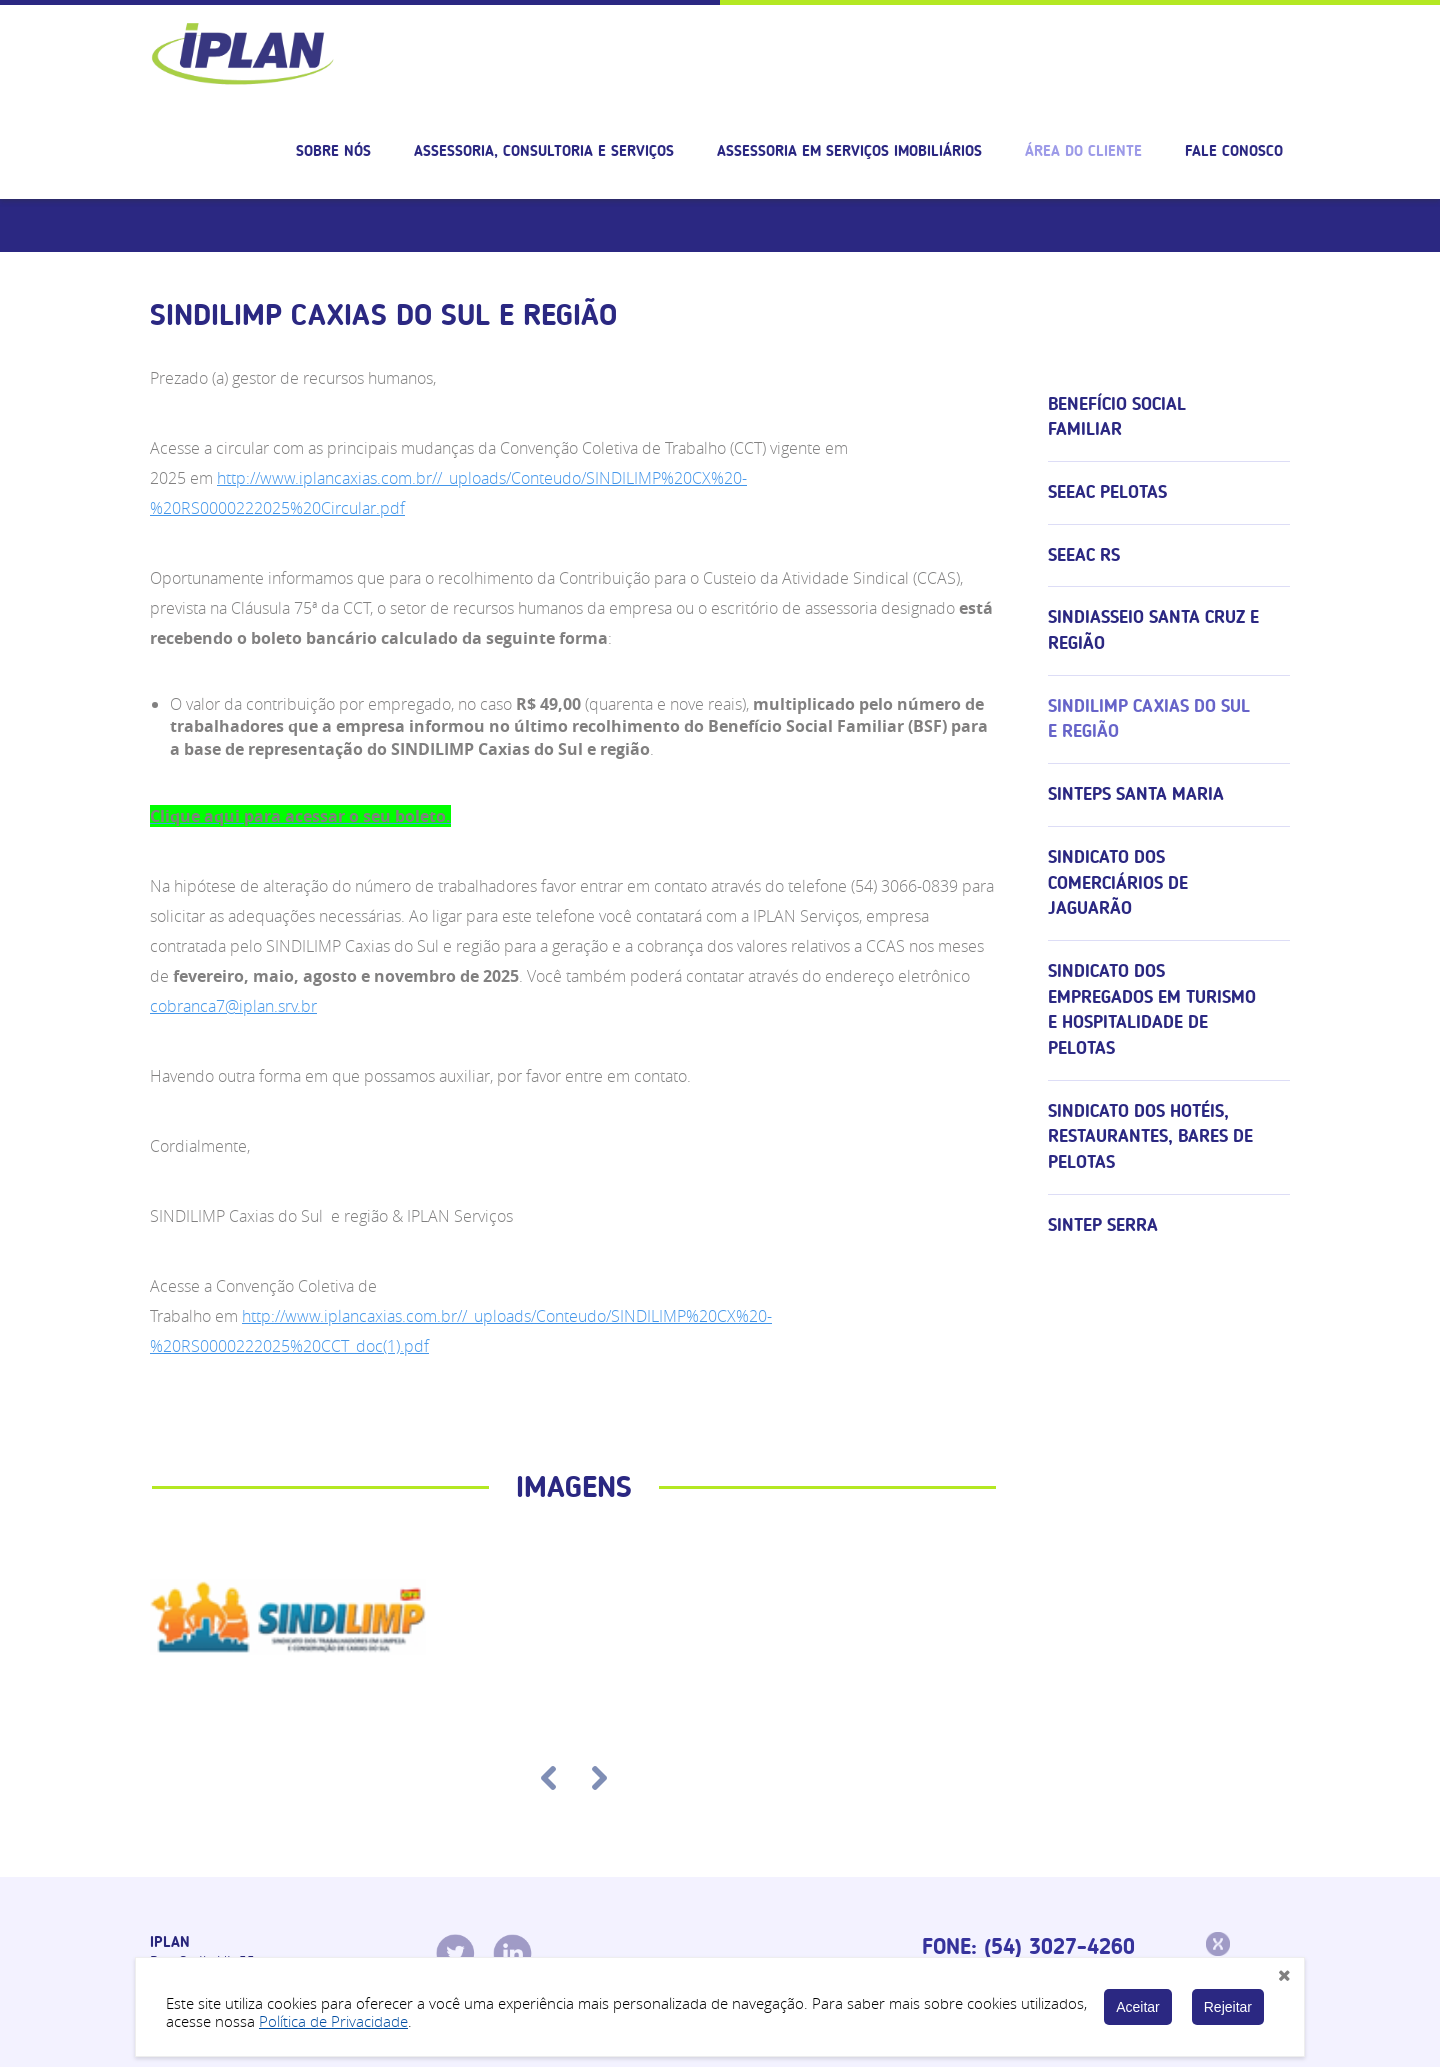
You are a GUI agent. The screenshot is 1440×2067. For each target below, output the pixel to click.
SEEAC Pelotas (1107, 492)
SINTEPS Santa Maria (1136, 794)
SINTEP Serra (1103, 1225)
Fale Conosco (1234, 151)
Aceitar (1138, 2007)
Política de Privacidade (333, 2021)
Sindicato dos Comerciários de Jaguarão (1118, 882)
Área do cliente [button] (1083, 151)
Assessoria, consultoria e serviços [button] (544, 151)
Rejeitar (1228, 2007)
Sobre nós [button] (333, 151)
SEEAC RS (1084, 555)
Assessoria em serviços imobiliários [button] (849, 151)
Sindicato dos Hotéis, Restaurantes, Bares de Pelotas (1150, 1136)
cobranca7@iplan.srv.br (233, 1006)
